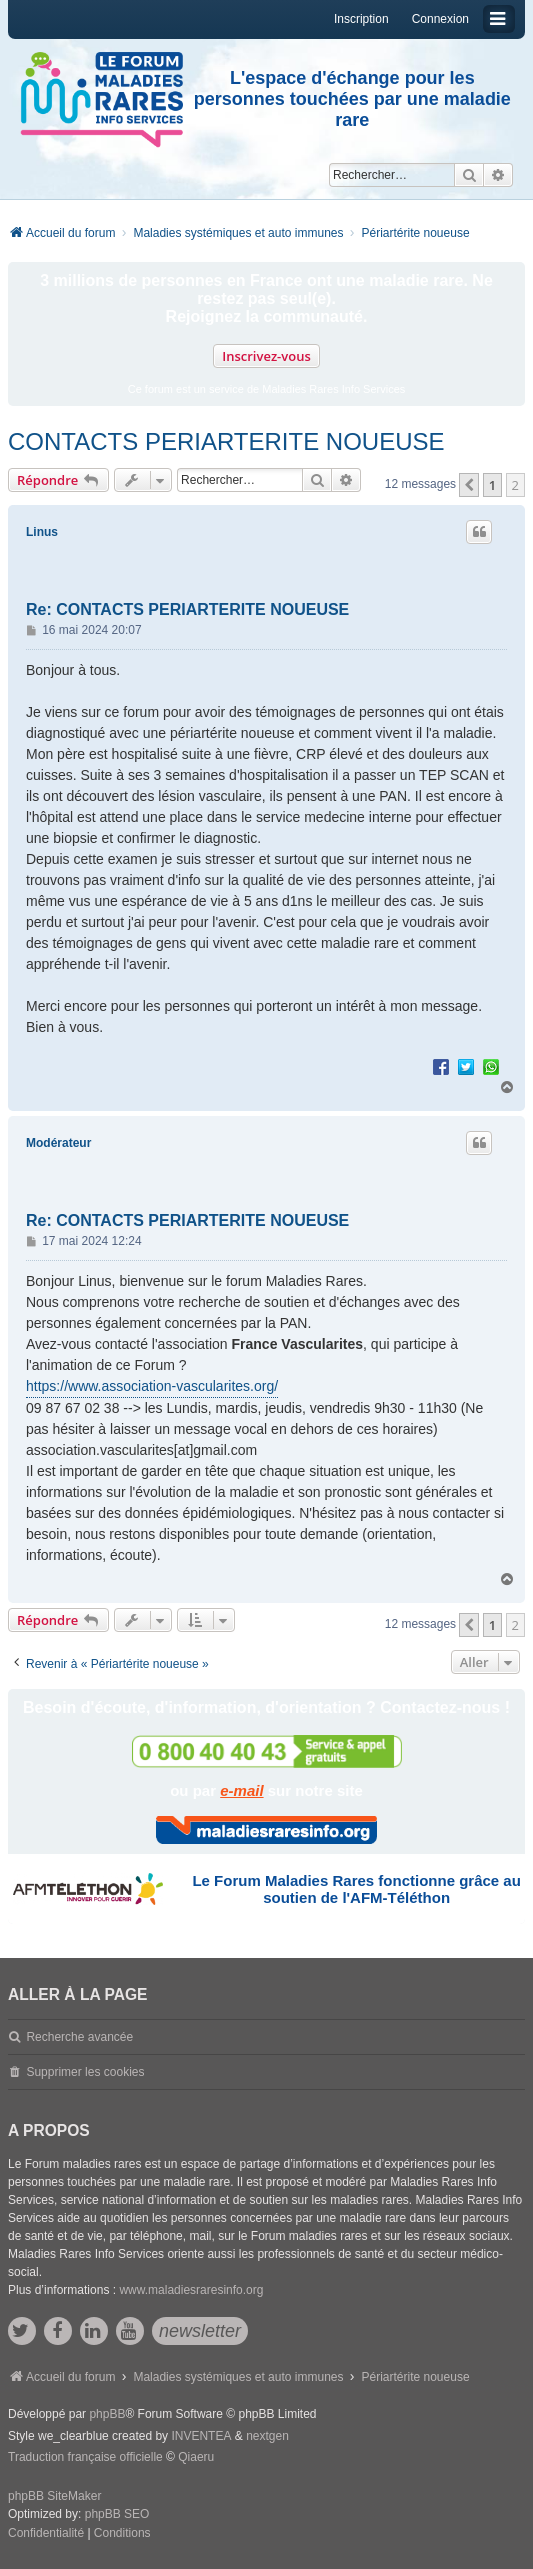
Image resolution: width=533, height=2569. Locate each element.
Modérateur (58, 1143)
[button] (469, 485)
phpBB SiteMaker (54, 2496)
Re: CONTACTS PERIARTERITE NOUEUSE (187, 609)
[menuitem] (46, 2534)
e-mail (241, 1790)
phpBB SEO (117, 2514)
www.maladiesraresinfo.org (191, 2290)
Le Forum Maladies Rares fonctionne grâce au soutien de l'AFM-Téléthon (356, 1889)
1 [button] (492, 485)
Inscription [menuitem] (361, 19)
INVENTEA (201, 2436)
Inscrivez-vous (266, 356)
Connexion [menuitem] (440, 19)
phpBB (107, 2414)
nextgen (267, 2436)
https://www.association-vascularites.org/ (152, 1386)
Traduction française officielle (85, 2457)
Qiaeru (196, 2457)
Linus (42, 532)
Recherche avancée (79, 2037)
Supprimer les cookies (85, 2072)
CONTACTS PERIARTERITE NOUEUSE (226, 441)
